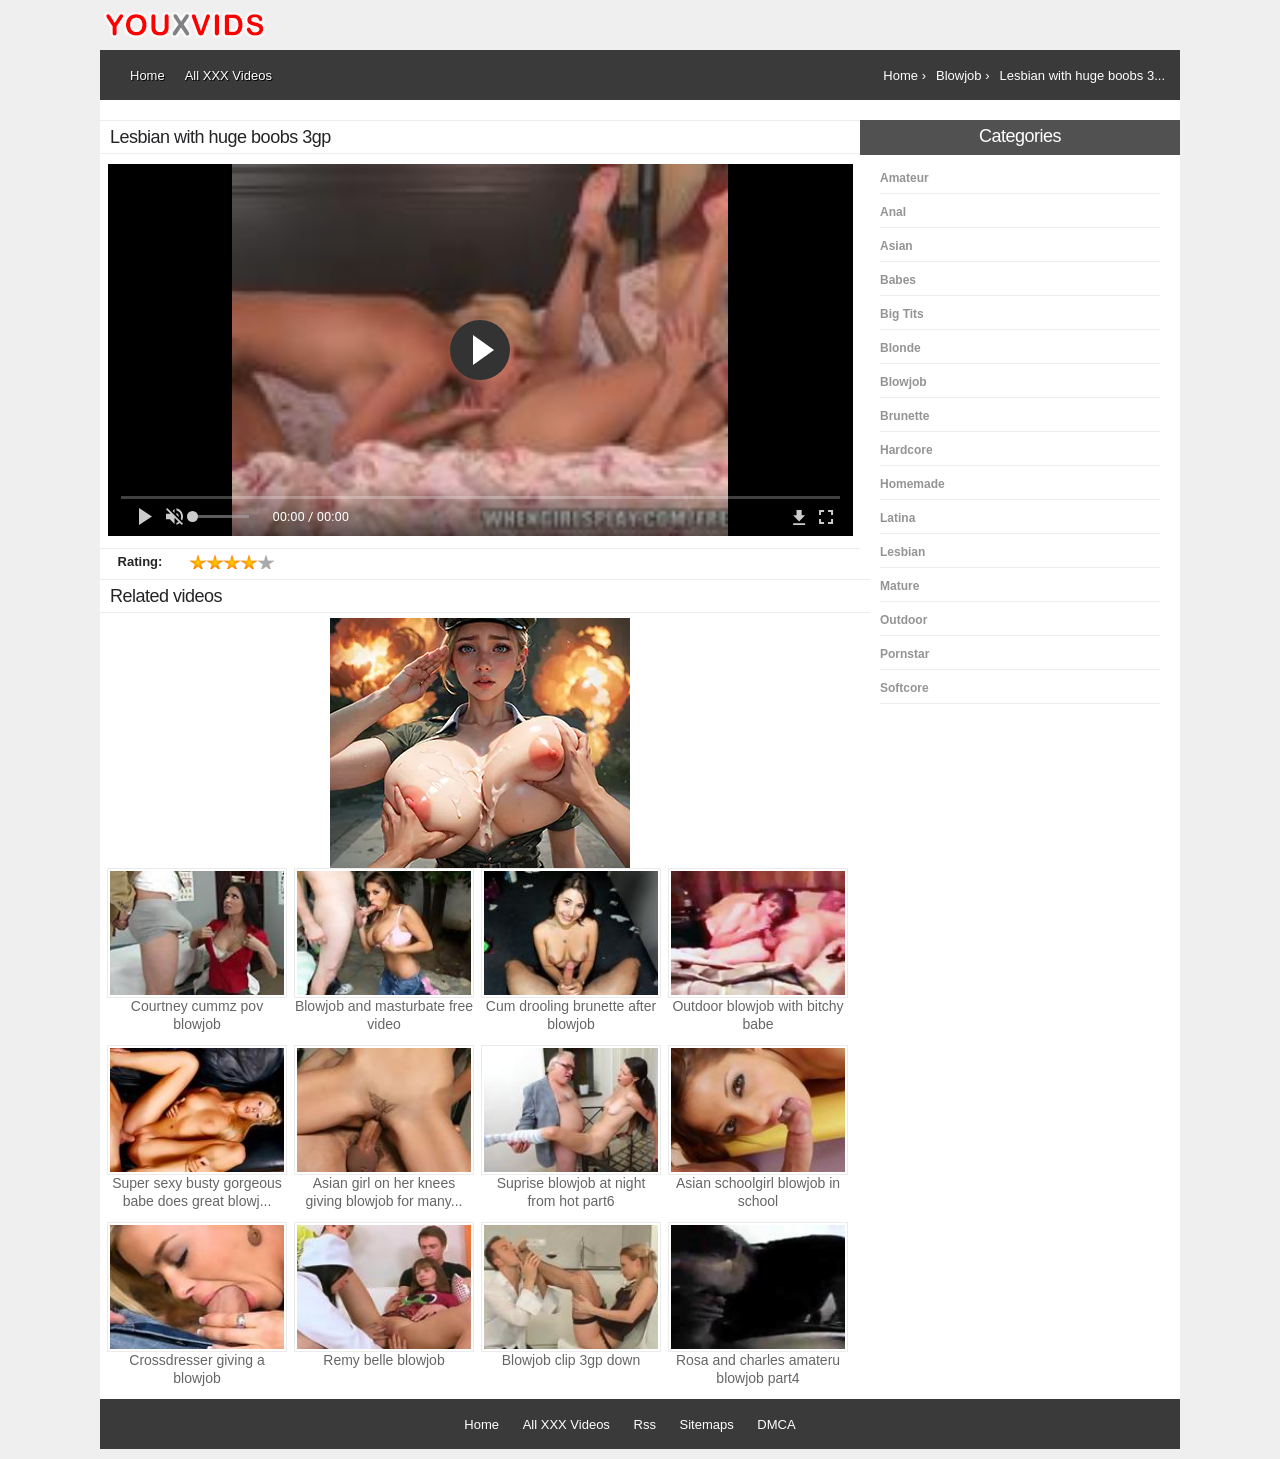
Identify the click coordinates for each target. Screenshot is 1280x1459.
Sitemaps (707, 1424)
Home (481, 1424)
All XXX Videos (566, 1424)
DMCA (776, 1424)
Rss (645, 1424)
